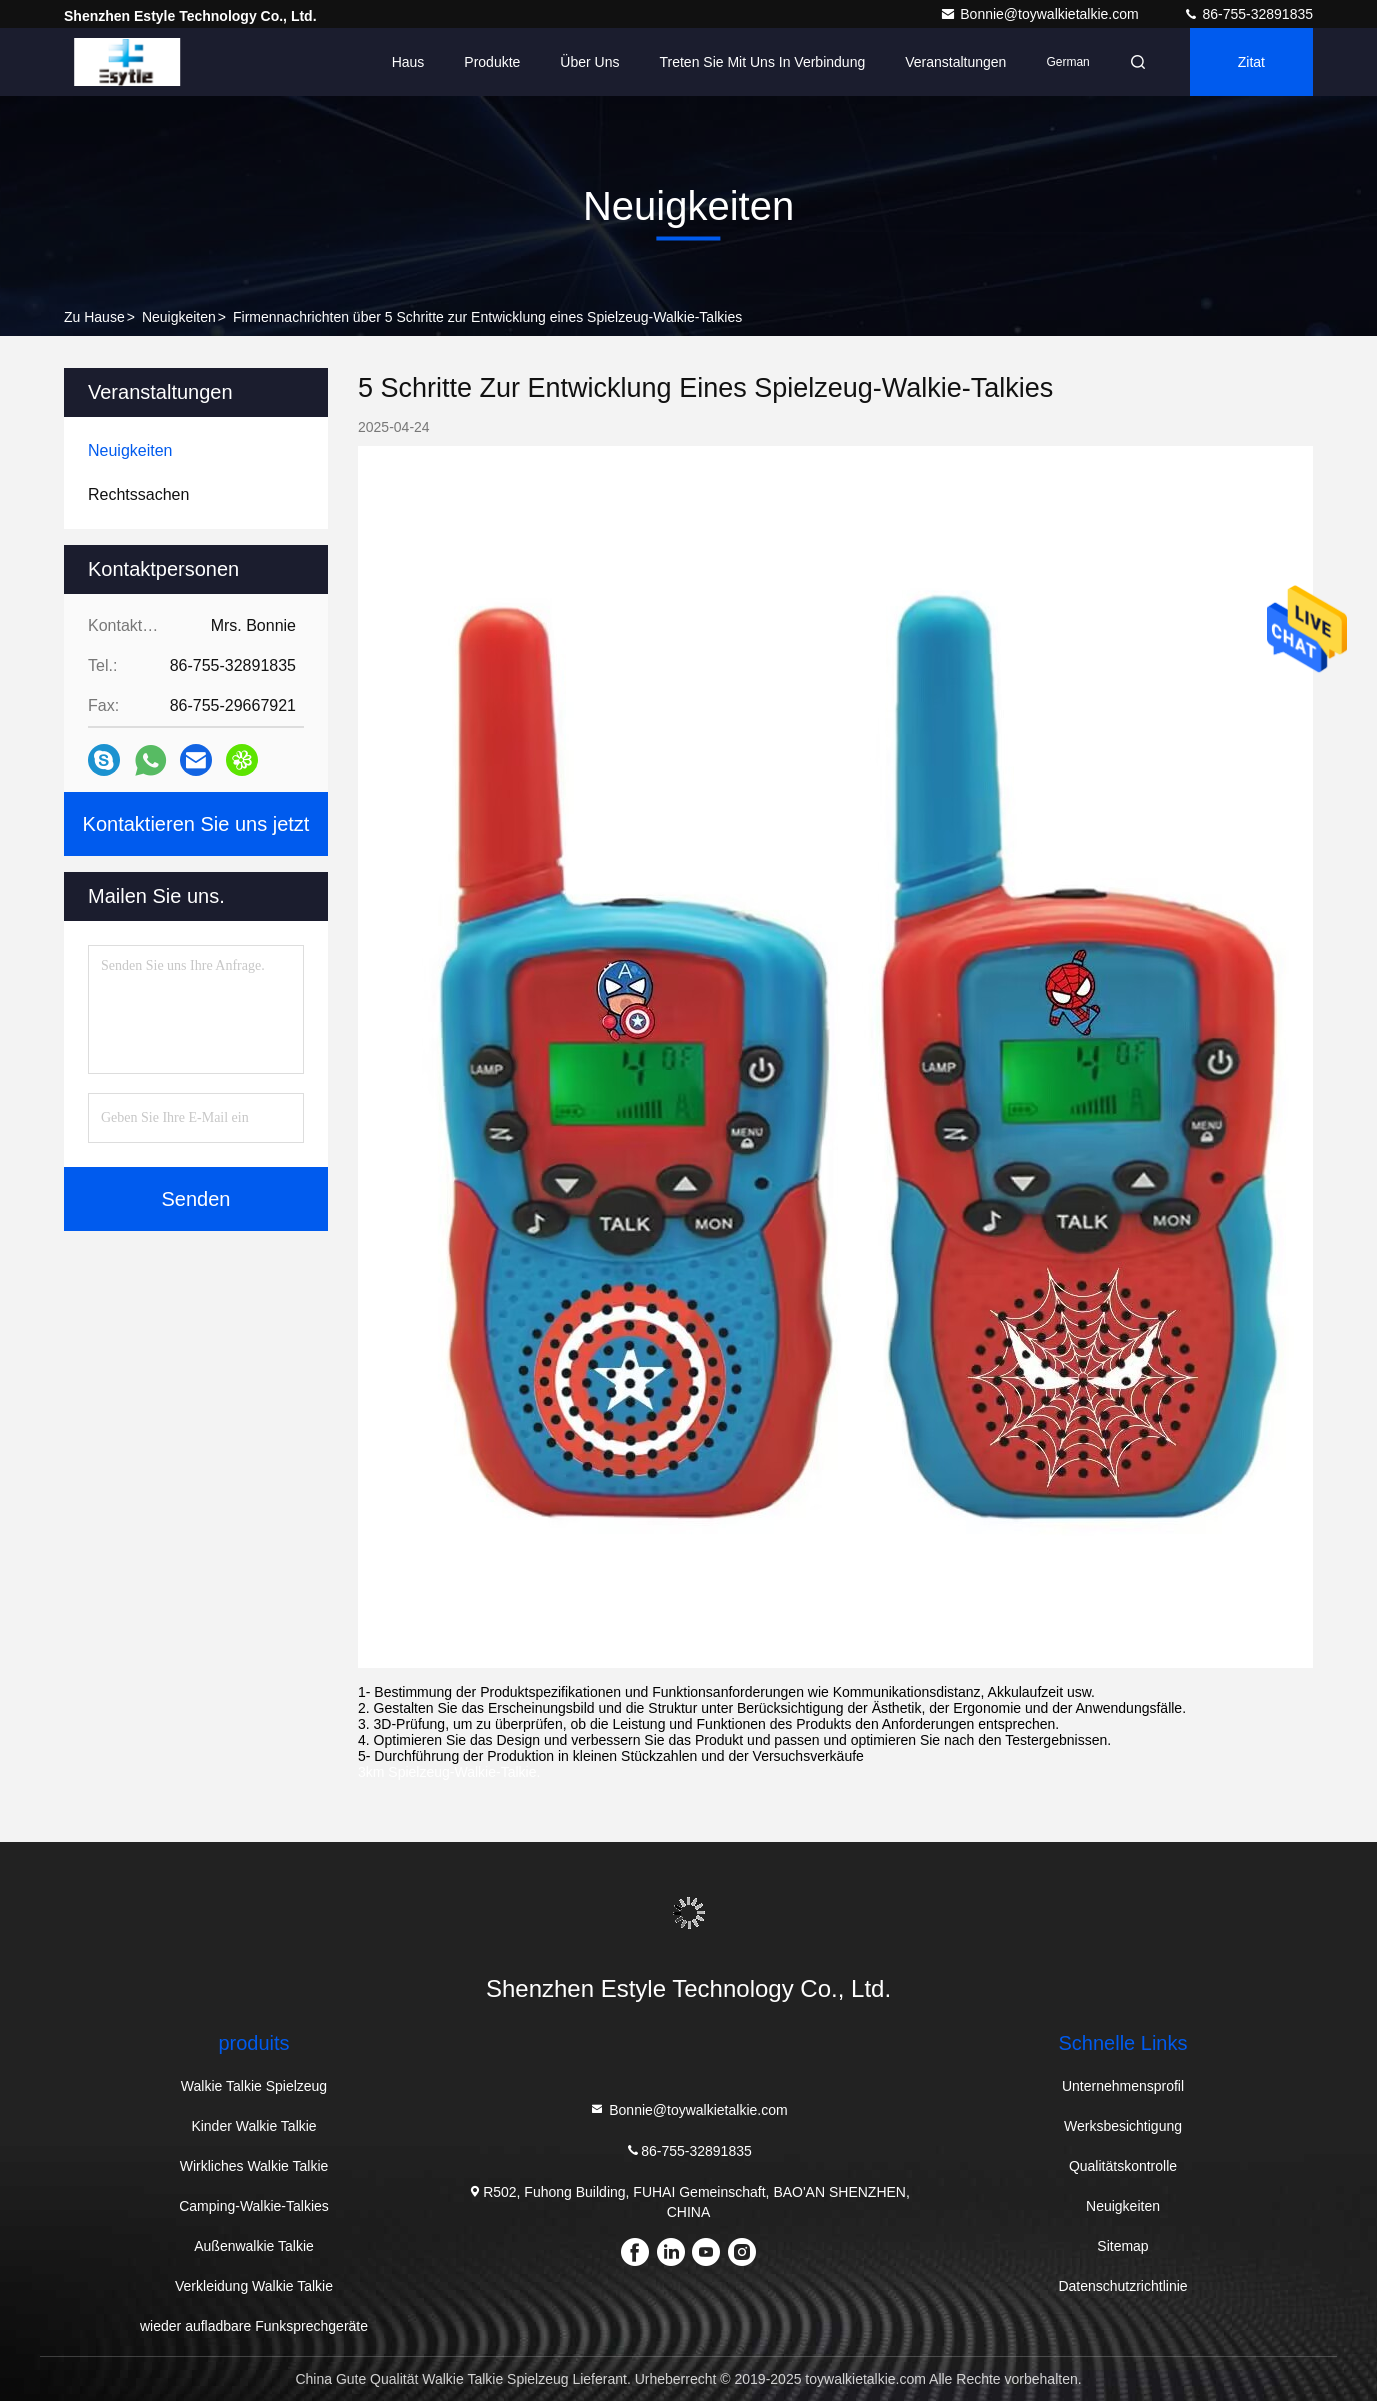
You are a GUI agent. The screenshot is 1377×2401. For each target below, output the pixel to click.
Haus (408, 62)
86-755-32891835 (1248, 14)
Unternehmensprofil (1123, 2086)
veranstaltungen (955, 62)
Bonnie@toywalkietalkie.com (1041, 14)
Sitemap (1122, 2246)
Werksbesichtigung (1123, 2126)
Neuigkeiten (179, 317)
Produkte (492, 62)
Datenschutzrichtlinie (1122, 2286)
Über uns (589, 62)
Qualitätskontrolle (1123, 2166)
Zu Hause (94, 317)
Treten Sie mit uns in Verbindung (763, 62)
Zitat (1251, 62)
